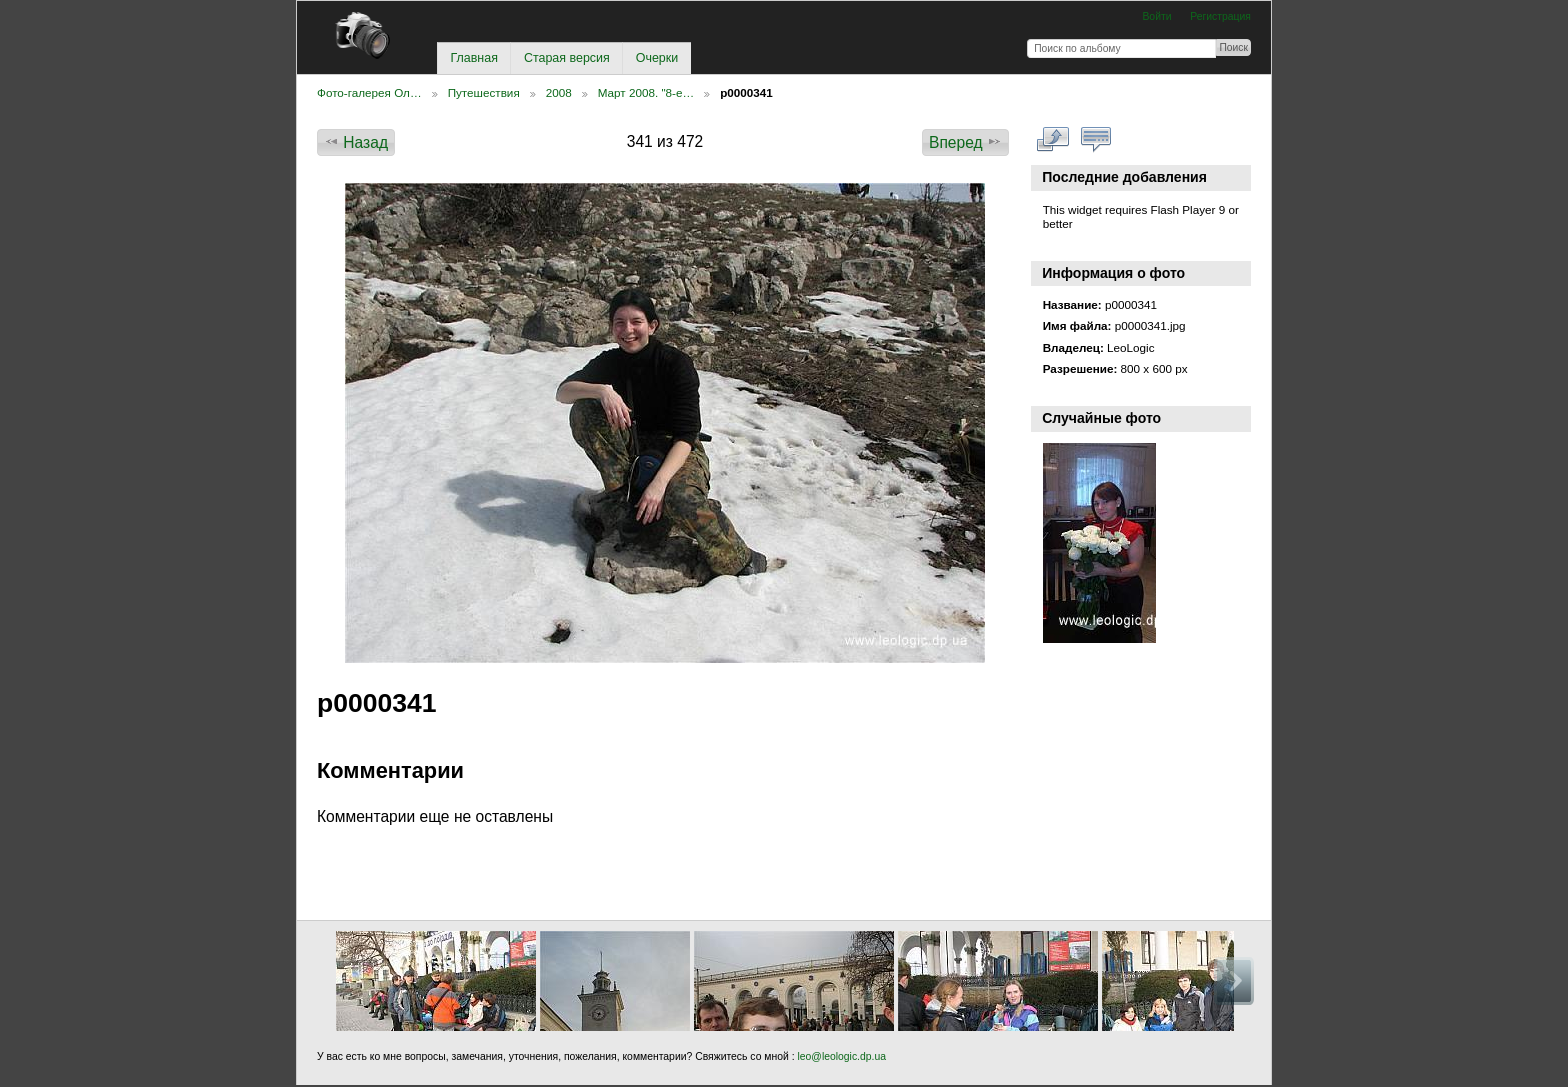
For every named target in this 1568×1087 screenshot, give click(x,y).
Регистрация (1220, 16)
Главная (473, 58)
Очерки (657, 58)
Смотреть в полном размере (1053, 140)
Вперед (965, 142)
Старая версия (567, 58)
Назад (356, 142)
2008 (559, 92)
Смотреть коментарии (1096, 140)
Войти (1156, 16)
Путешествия (484, 92)
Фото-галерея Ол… (369, 92)
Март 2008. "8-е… (646, 92)
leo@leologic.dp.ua (840, 1056)
